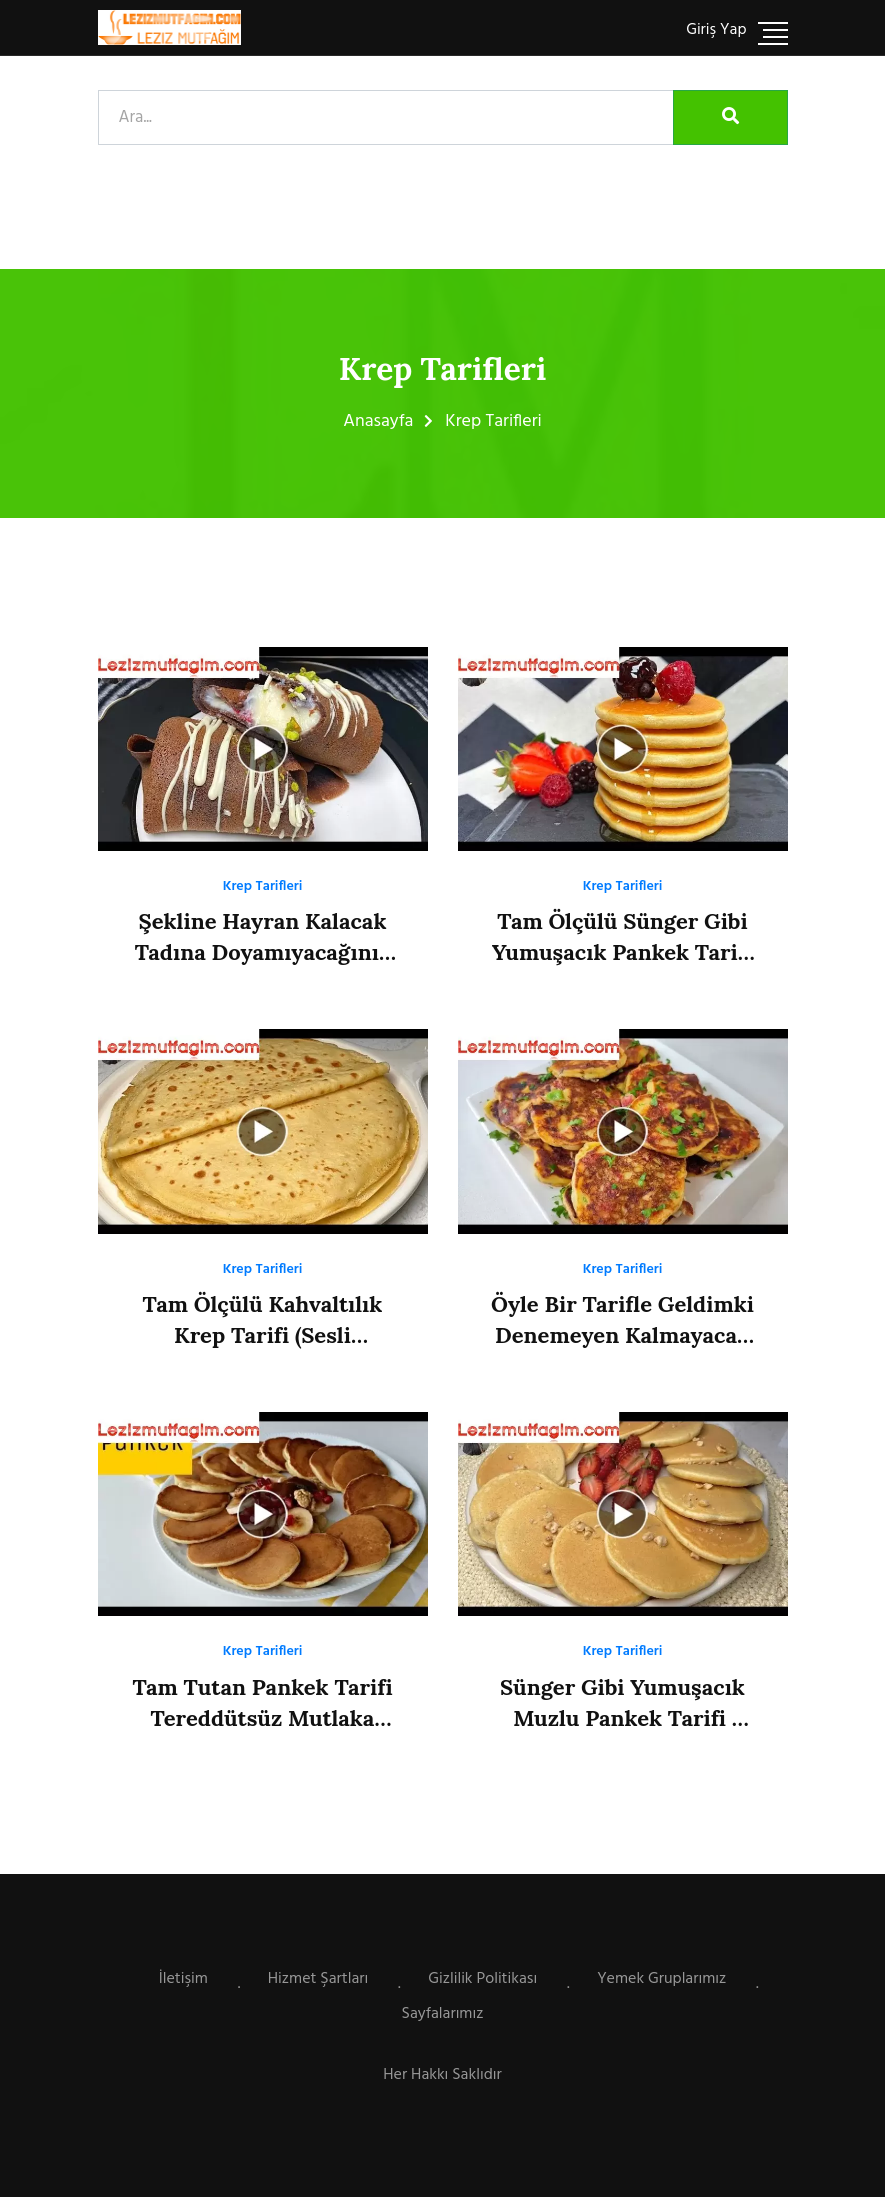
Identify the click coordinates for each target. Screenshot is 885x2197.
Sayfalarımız (443, 2014)
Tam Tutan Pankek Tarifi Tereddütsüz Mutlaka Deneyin (262, 1718)
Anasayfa (378, 421)
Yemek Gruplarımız (661, 1979)
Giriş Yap (716, 30)
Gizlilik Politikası (482, 1979)
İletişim (183, 1979)
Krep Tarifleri (263, 886)
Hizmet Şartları (318, 1979)
